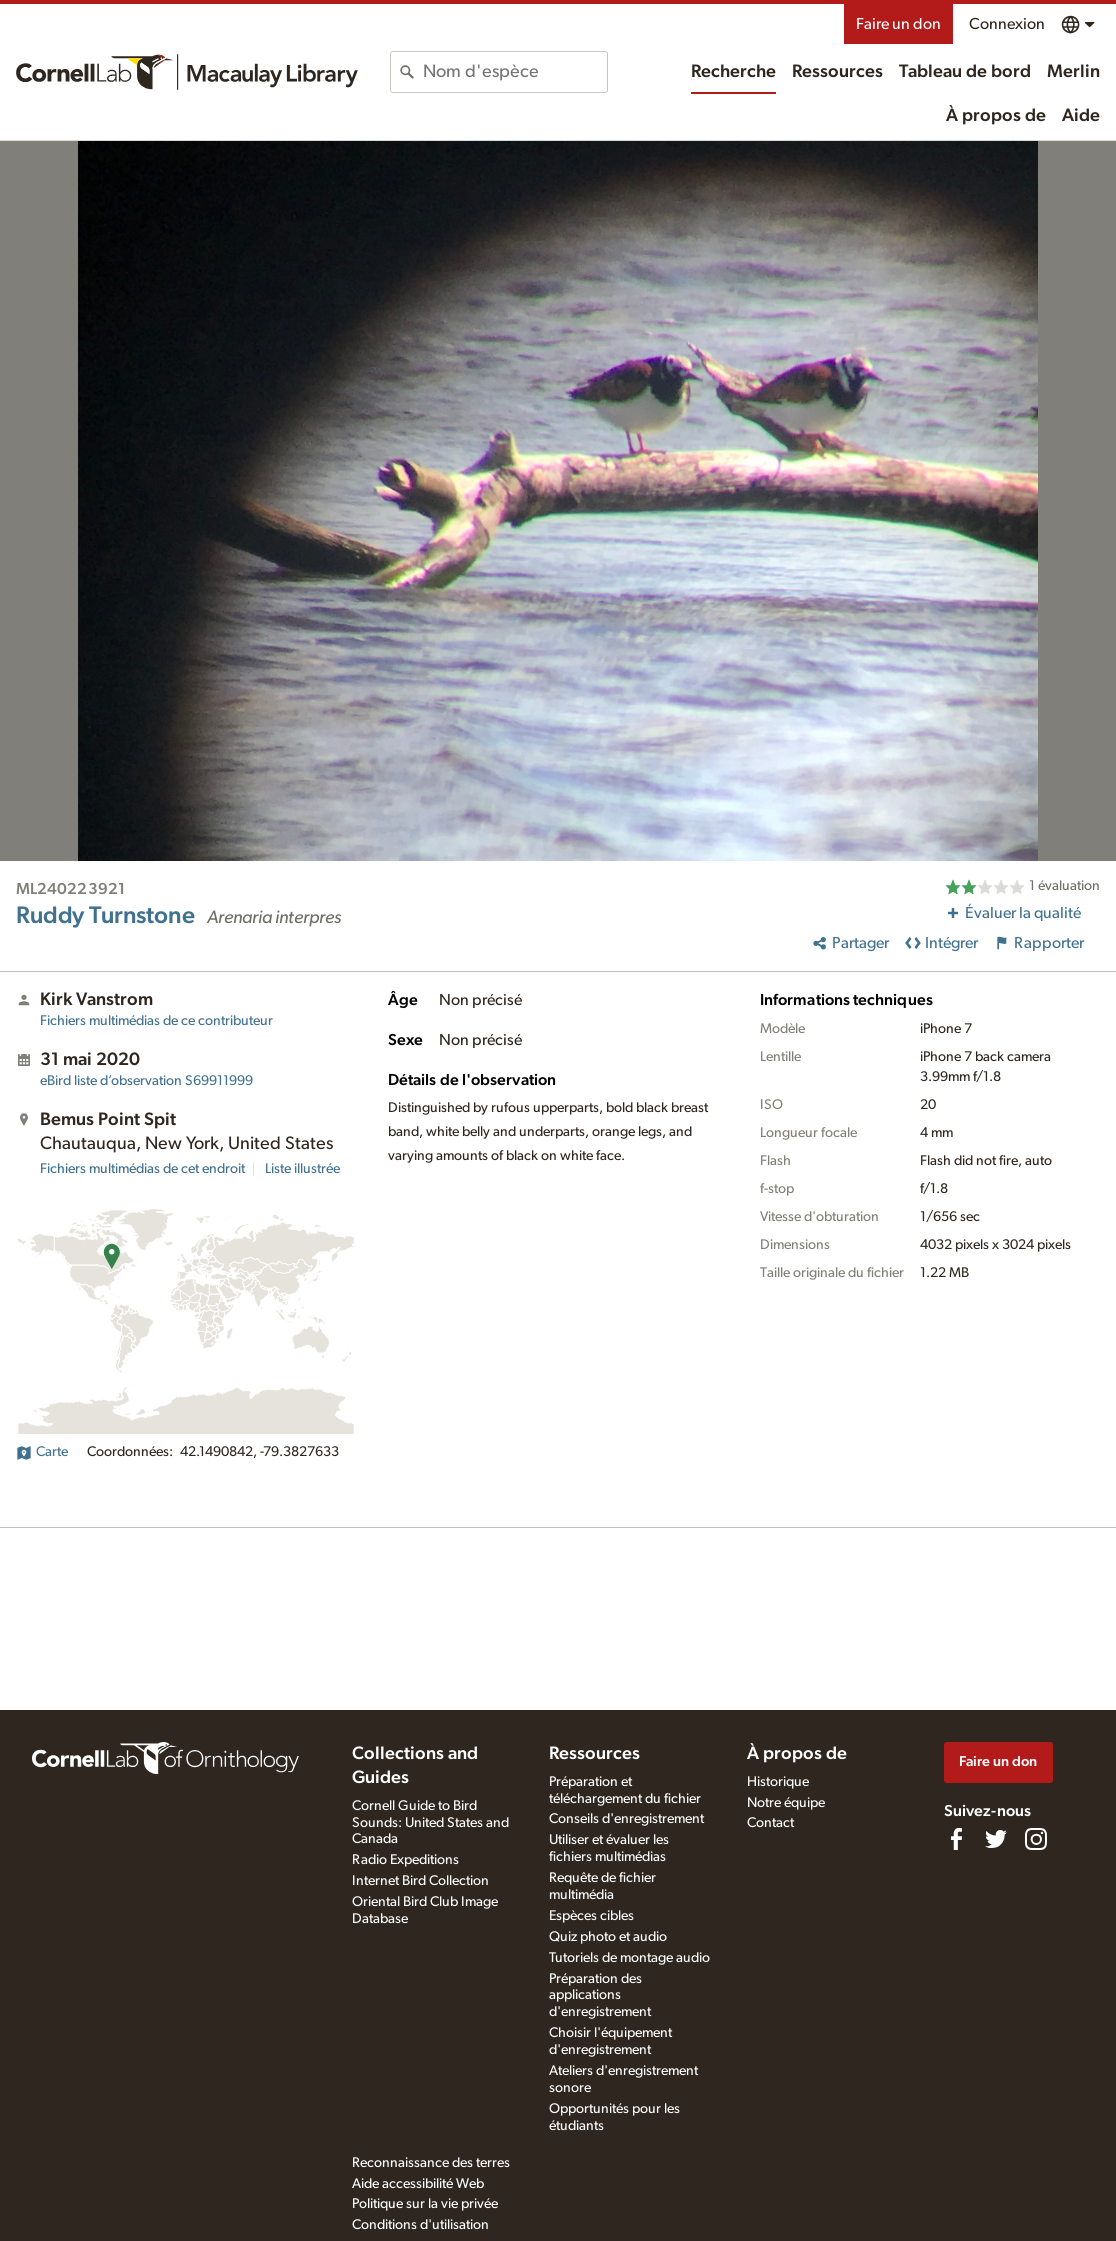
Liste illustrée (302, 1169)
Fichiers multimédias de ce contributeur (156, 1021)
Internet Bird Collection (420, 1881)
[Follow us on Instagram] (1036, 1839)
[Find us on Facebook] (956, 1839)
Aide (1081, 116)
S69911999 (146, 1081)
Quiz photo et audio (608, 1937)
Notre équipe (786, 1803)
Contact (770, 1823)
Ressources (837, 72)
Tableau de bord (965, 72)
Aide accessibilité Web (418, 2184)
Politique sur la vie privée (425, 2204)
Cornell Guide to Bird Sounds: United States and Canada (430, 1823)
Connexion (1007, 24)
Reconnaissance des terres (431, 2163)
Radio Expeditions (405, 1860)
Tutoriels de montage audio (629, 1958)
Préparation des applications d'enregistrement (600, 1996)
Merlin (1073, 72)
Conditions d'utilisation (420, 2225)
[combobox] (515, 72)
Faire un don (898, 24)
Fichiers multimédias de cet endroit (142, 1169)
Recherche (733, 72)
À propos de (996, 116)
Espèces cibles (591, 1916)
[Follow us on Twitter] (996, 1839)
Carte (42, 1452)
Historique (778, 1782)
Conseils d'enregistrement (626, 1819)
